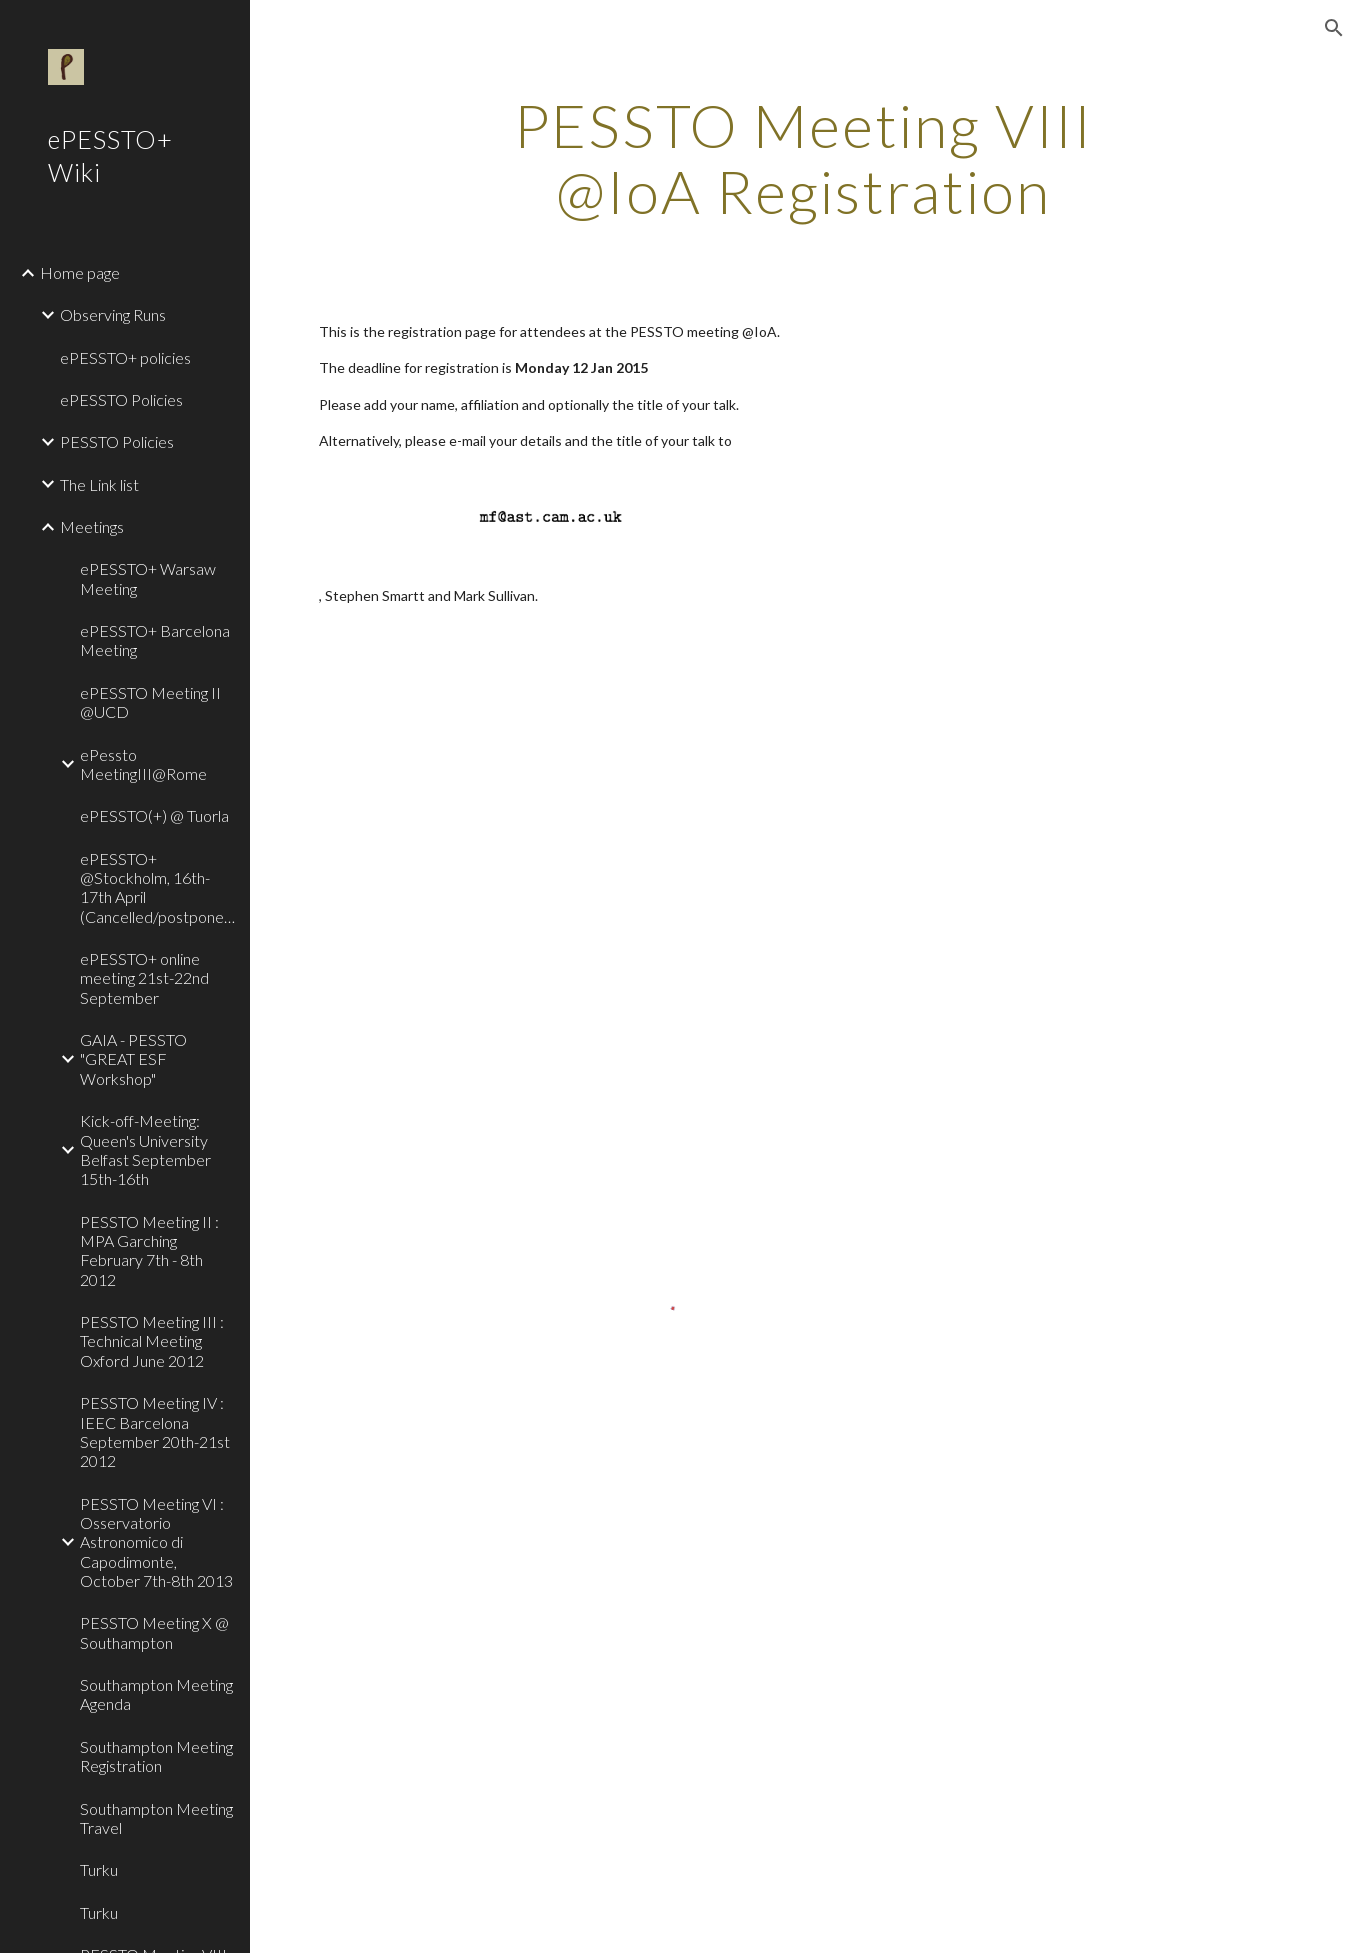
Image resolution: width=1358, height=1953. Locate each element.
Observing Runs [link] (113, 314)
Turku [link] (99, 1869)
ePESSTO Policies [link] (121, 399)
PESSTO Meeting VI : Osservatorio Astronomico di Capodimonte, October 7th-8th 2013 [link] (156, 1542)
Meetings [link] (92, 526)
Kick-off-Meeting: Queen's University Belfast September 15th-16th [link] (145, 1149)
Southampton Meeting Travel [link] (156, 1818)
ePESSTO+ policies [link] (125, 357)
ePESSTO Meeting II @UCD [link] (150, 702)
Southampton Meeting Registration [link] (156, 1756)
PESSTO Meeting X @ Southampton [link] (154, 1632)
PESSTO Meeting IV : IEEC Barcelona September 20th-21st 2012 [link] (155, 1431)
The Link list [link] (99, 484)
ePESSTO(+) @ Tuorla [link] (154, 815)
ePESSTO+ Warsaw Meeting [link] (148, 578)
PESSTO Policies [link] (117, 441)
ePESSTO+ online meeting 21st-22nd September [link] (144, 978)
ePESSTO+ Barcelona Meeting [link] (155, 640)
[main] (803, 158)
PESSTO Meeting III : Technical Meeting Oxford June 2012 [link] (152, 1341)
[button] (1334, 28)
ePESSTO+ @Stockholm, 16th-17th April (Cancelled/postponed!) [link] (159, 887)
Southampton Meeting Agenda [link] (156, 1694)
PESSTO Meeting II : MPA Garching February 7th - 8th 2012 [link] (149, 1250)
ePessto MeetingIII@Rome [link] (143, 764)
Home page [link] (80, 272)
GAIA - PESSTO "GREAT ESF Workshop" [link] (133, 1059)
